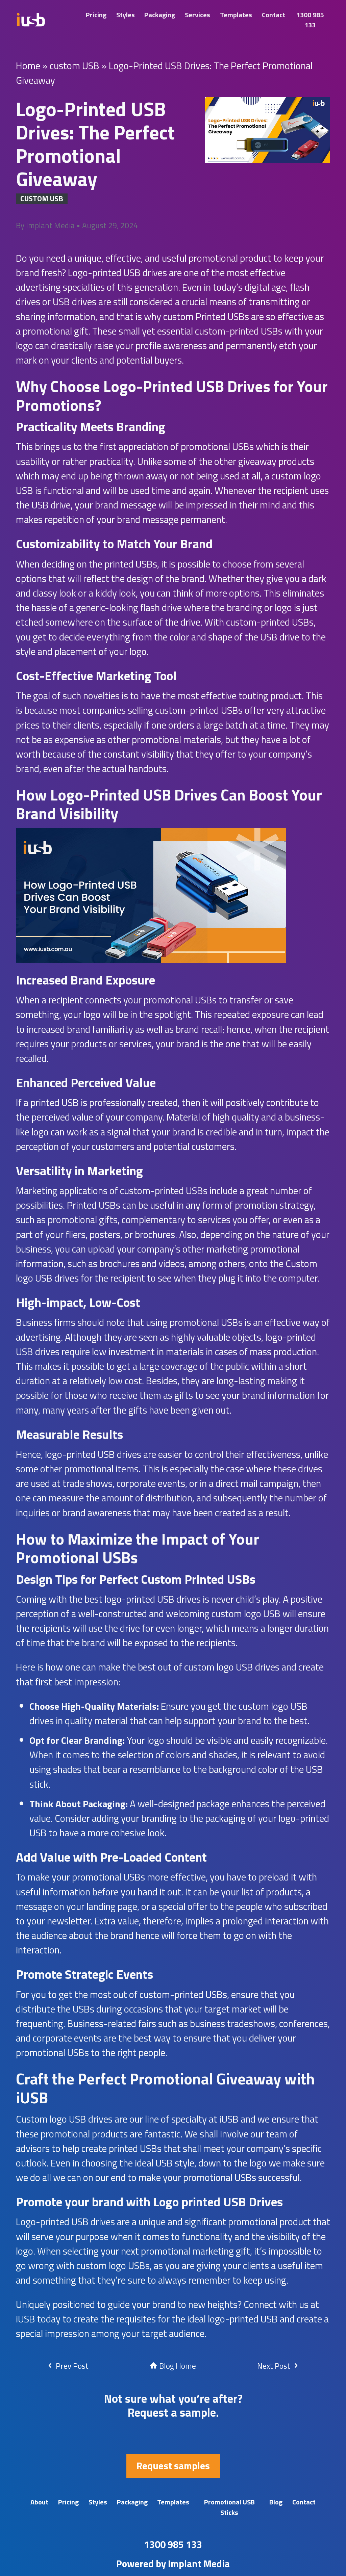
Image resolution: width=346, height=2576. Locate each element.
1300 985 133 (310, 19)
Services (197, 14)
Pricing (96, 14)
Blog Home (173, 2366)
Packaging (159, 14)
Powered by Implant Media (173, 2563)
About (39, 2502)
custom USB (74, 65)
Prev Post (67, 2366)
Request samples (173, 2465)
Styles (125, 14)
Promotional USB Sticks (229, 2507)
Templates (236, 14)
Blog (275, 2502)
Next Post (278, 2366)
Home (28, 65)
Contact (273, 14)
